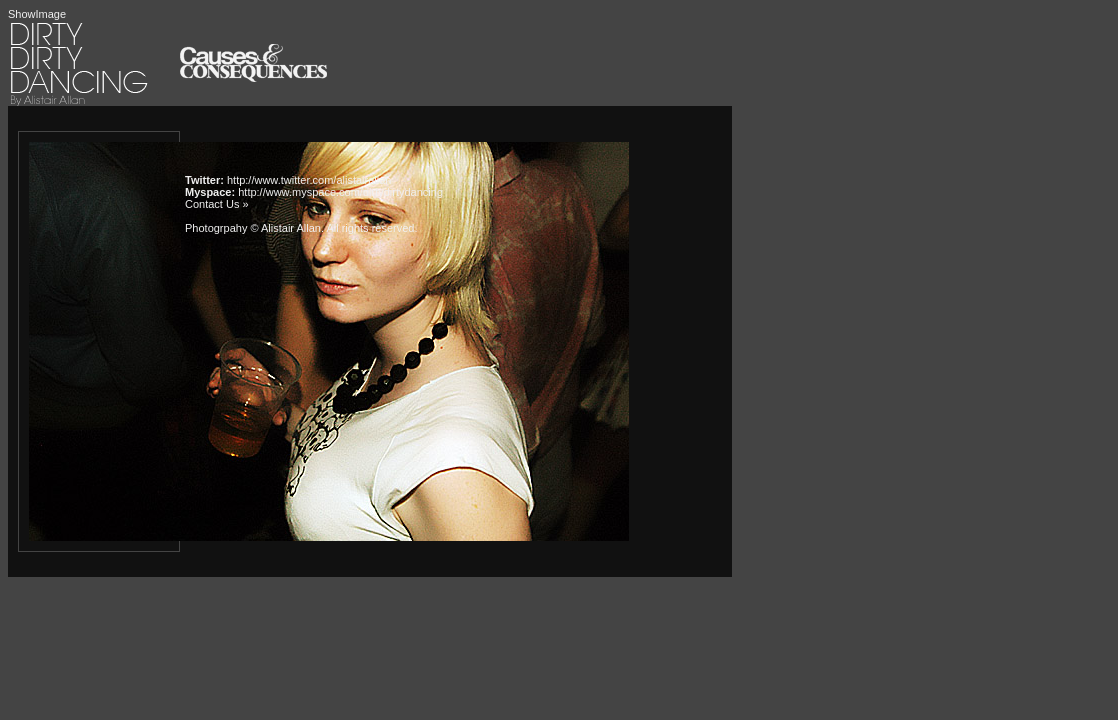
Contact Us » (217, 204)
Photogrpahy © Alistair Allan (253, 228)
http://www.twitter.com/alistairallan (309, 180)
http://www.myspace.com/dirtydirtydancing (340, 192)
